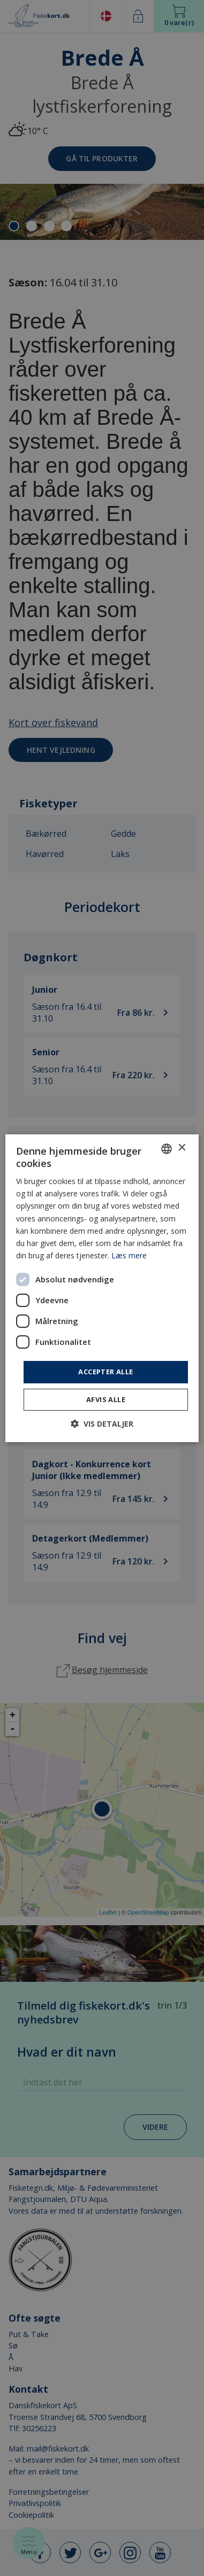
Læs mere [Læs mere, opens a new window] (129, 1255)
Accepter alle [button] (105, 1371)
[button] (102, 1424)
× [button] (181, 1148)
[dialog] (102, 1288)
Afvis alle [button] (105, 1399)
